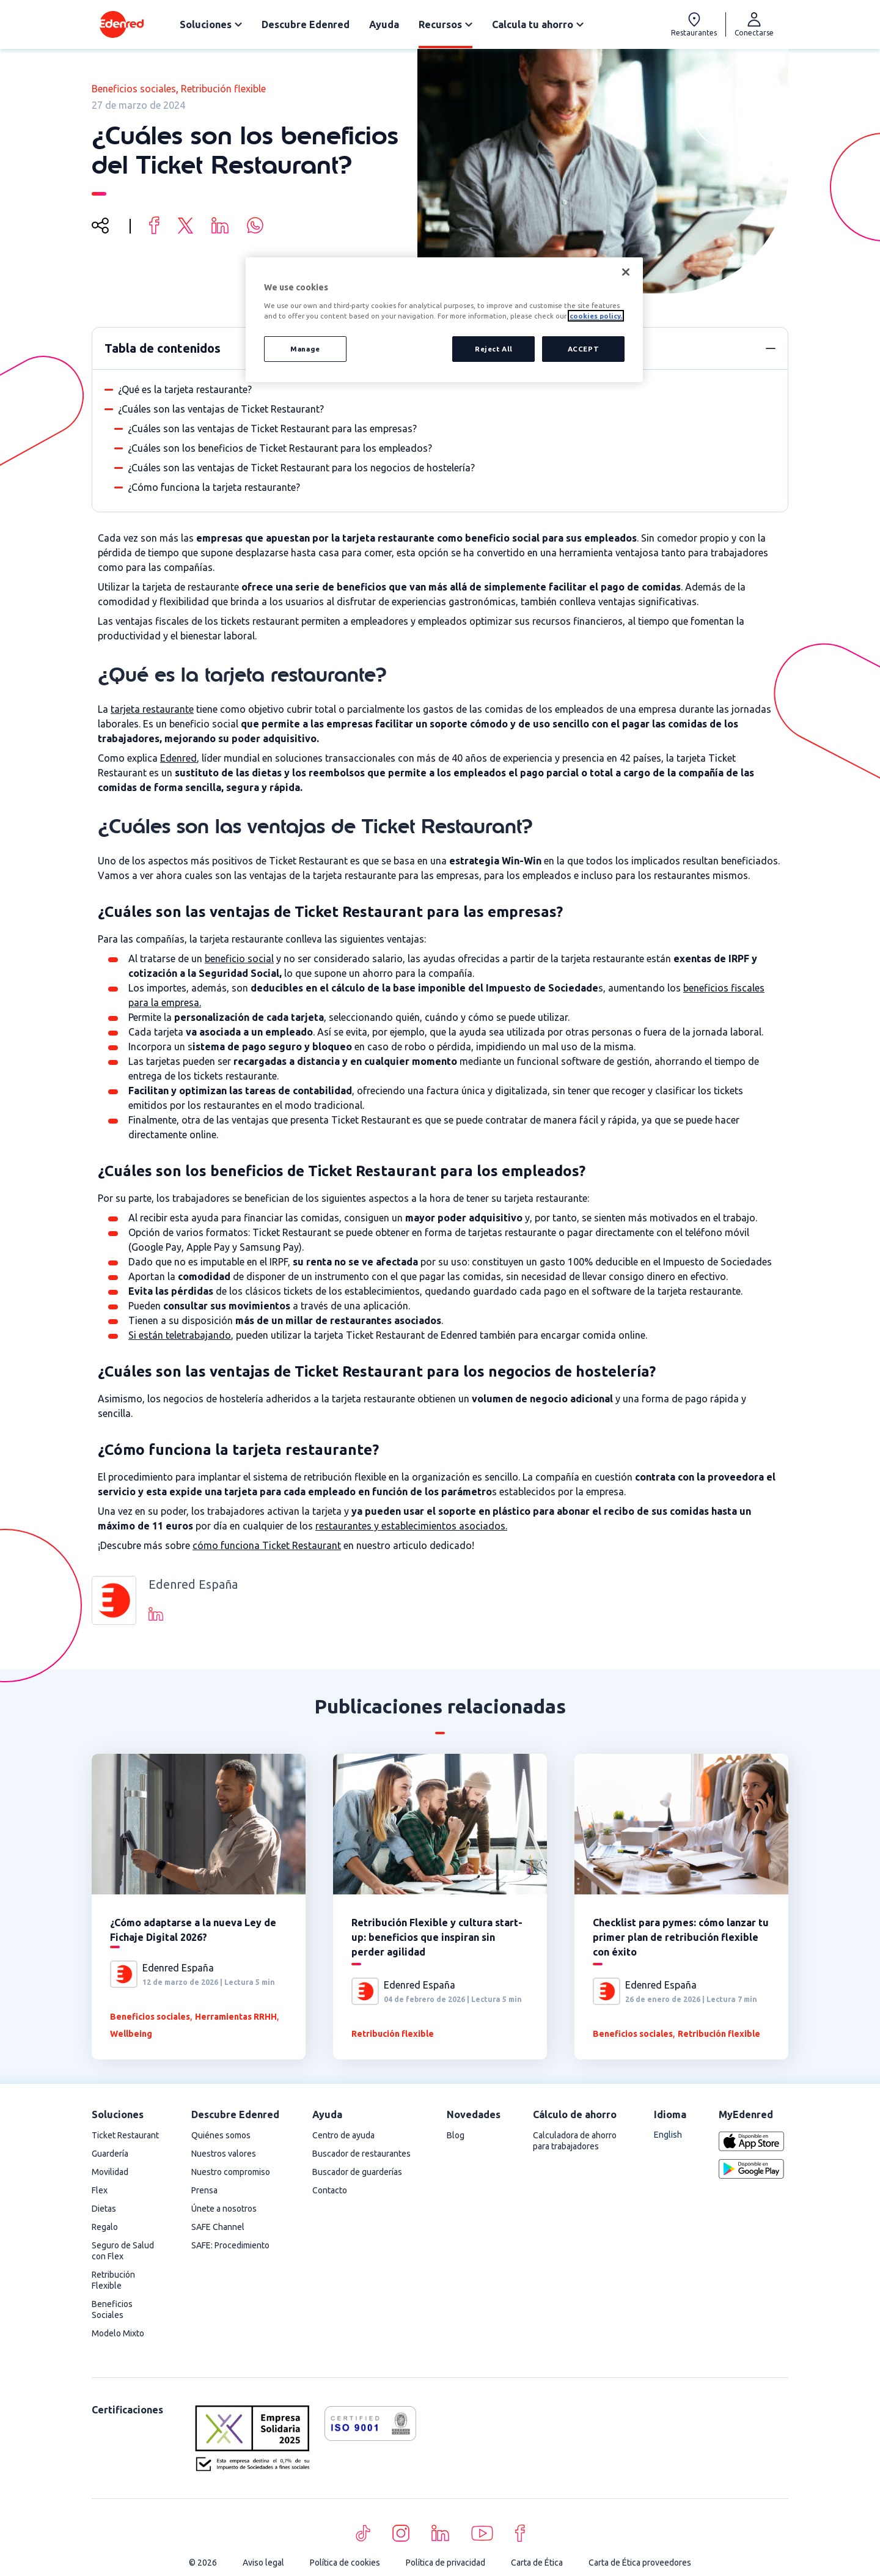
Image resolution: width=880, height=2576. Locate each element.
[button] (771, 348)
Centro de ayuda (343, 2135)
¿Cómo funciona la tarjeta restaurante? (214, 487)
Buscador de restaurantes (361, 2153)
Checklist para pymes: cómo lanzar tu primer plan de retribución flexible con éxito (681, 1937)
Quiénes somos (221, 2135)
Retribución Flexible (113, 2280)
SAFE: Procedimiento (230, 2245)
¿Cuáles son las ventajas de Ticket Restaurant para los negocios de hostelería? (301, 467)
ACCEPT (583, 349)
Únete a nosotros (224, 2209)
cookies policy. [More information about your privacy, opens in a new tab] (596, 316)
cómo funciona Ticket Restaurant (267, 1545)
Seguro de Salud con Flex (123, 2250)
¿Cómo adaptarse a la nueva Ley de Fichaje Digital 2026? (193, 1930)
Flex (100, 2190)
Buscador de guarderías (357, 2172)
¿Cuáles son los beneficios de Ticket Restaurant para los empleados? (280, 448)
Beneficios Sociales (112, 2309)
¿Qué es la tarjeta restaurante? (185, 389)
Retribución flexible (223, 88)
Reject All (492, 349)
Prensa (204, 2190)
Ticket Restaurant (125, 2135)
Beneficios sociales (134, 88)
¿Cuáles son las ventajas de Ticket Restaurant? (221, 408)
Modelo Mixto (118, 2333)
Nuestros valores (223, 2153)
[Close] (625, 272)
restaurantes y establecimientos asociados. (411, 1525)
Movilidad (110, 2172)
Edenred (178, 758)
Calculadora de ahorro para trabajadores (575, 2140)
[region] (444, 320)
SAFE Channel (217, 2227)
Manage (305, 349)
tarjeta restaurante (152, 709)
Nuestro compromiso (230, 2172)
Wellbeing (131, 2034)
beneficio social (239, 958)
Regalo (105, 2227)
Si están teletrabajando (179, 1335)
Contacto (329, 2190)
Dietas (104, 2209)
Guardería (110, 2153)
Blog (455, 2135)
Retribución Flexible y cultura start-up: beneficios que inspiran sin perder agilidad (436, 1937)
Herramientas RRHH (236, 2017)
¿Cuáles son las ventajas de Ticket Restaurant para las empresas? (272, 428)
